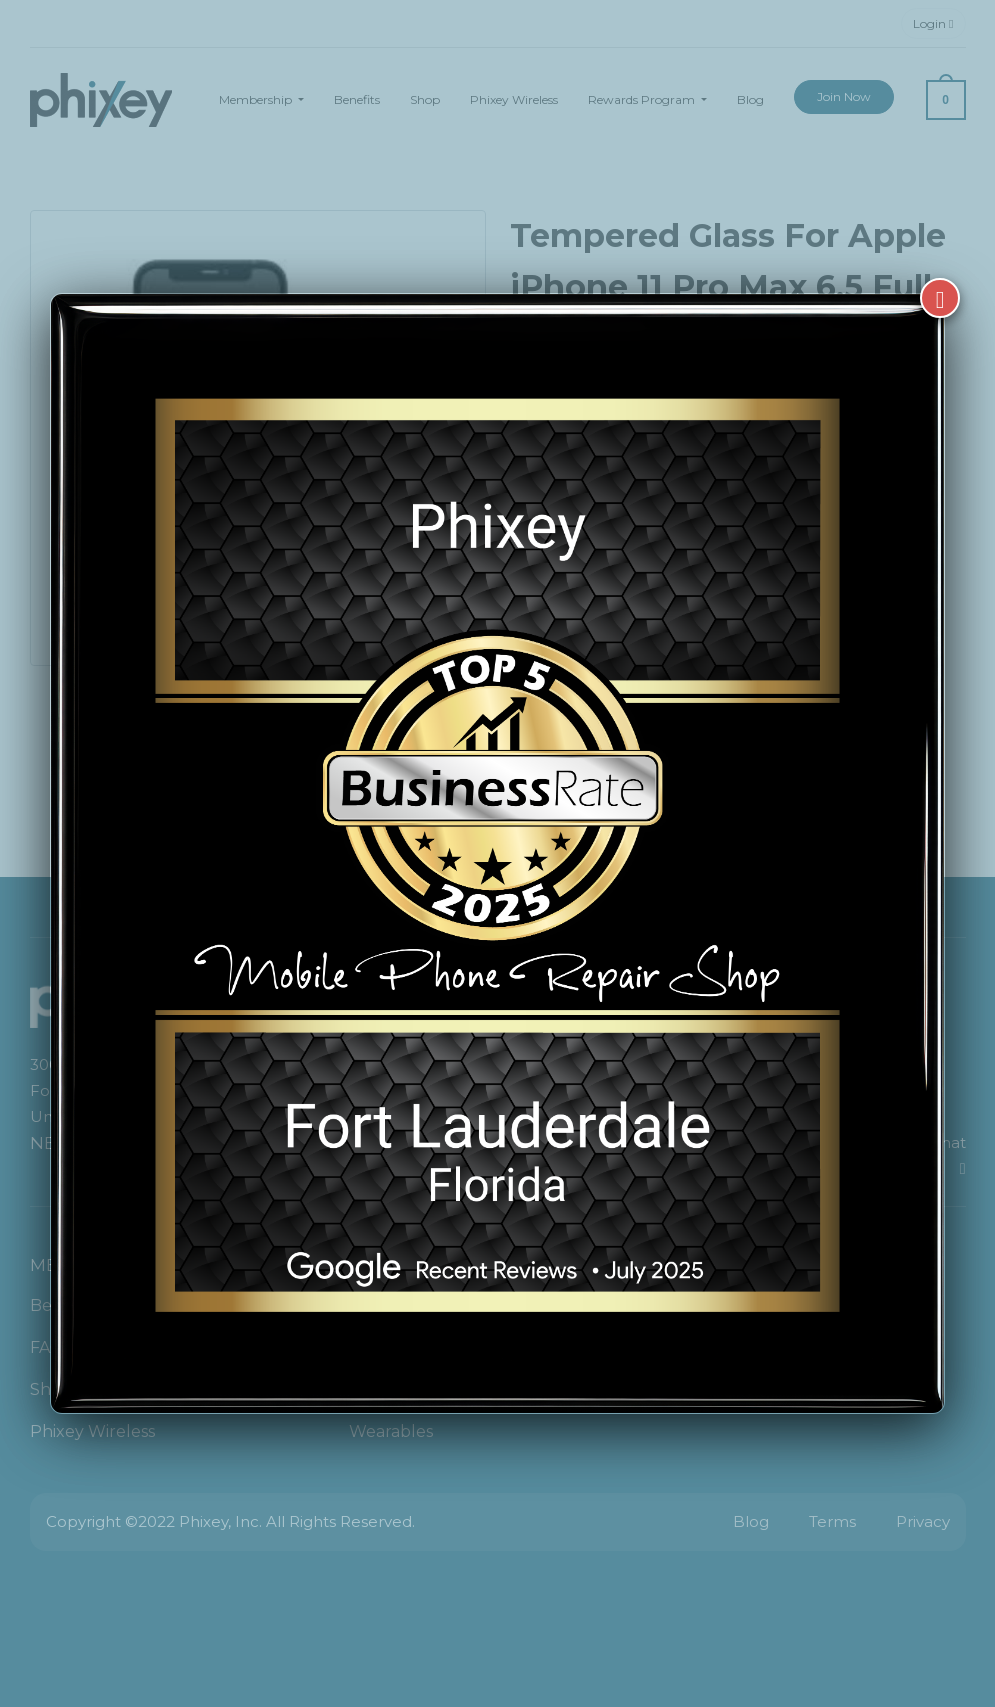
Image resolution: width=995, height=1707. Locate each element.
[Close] (940, 298)
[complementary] (850, 1597)
